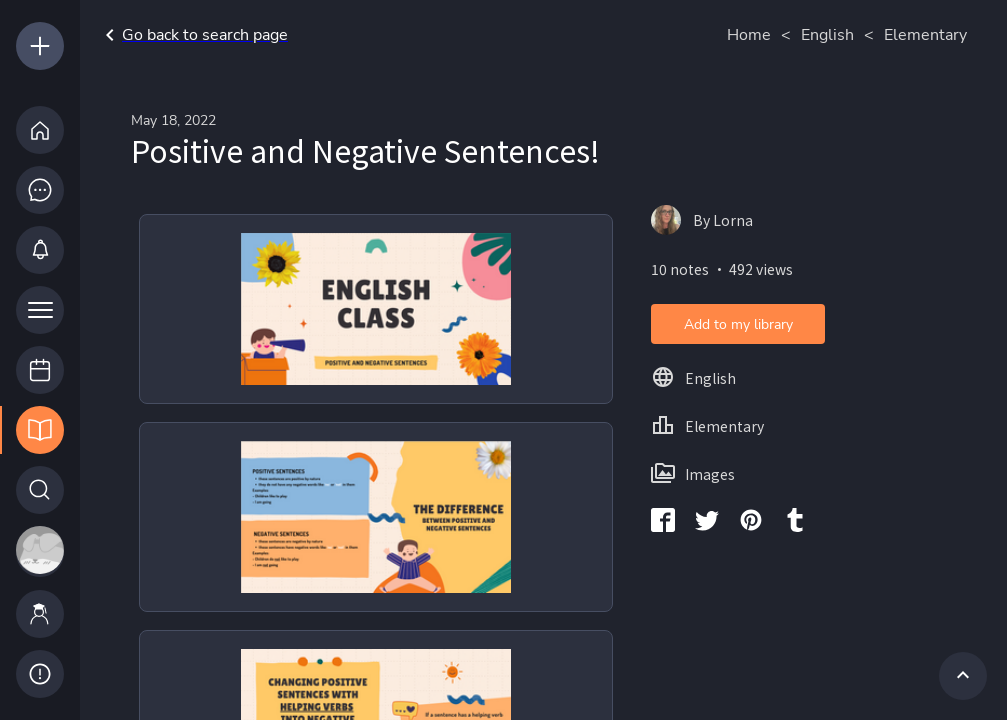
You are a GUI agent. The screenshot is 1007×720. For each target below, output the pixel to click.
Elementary (925, 35)
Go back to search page (193, 35)
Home (749, 35)
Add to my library (738, 324)
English (827, 35)
